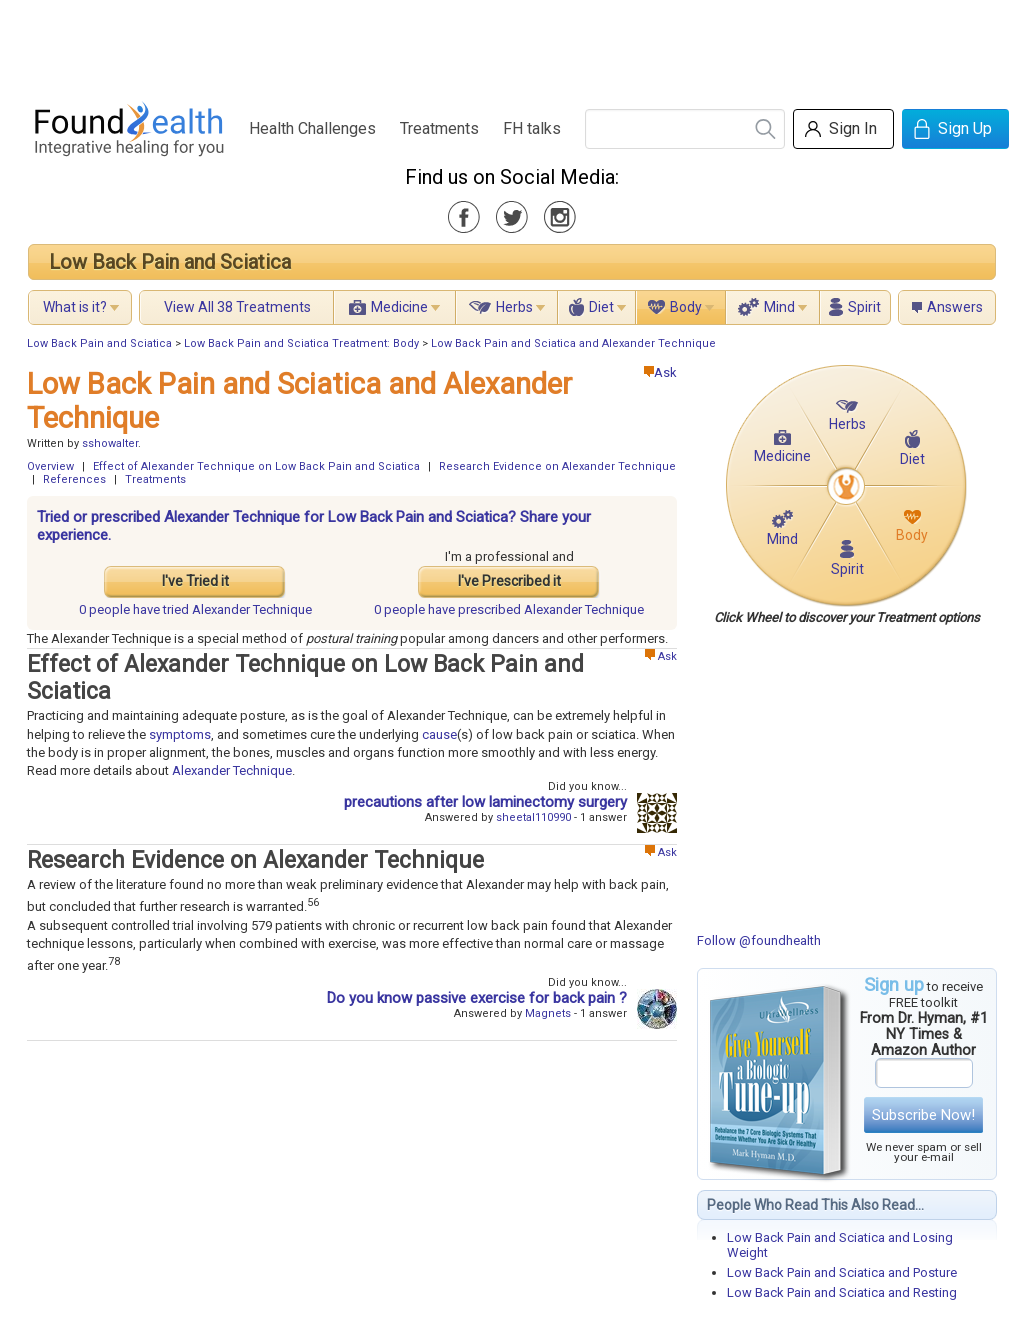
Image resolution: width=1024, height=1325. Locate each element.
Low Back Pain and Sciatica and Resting (842, 1292)
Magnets (548, 1013)
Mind (779, 307)
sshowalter (110, 443)
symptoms (180, 734)
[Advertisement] (511, 45)
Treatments (439, 128)
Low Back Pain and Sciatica (170, 262)
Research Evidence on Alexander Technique (557, 466)
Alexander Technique (232, 770)
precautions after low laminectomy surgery (485, 802)
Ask (660, 372)
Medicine (399, 307)
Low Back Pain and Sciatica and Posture (842, 1272)
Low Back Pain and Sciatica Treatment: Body (301, 343)
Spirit (864, 307)
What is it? (75, 307)
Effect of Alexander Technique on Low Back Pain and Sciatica (256, 466)
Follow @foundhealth (759, 940)
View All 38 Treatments (237, 307)
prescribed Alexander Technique (509, 609)
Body (686, 307)
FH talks (532, 128)
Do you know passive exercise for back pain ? (477, 998)
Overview (50, 466)
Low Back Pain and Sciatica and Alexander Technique (573, 343)
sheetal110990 (533, 817)
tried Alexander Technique (195, 609)
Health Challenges (312, 128)
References (74, 479)
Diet (601, 307)
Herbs (514, 307)
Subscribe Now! (923, 1115)
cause (439, 734)
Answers (955, 307)
